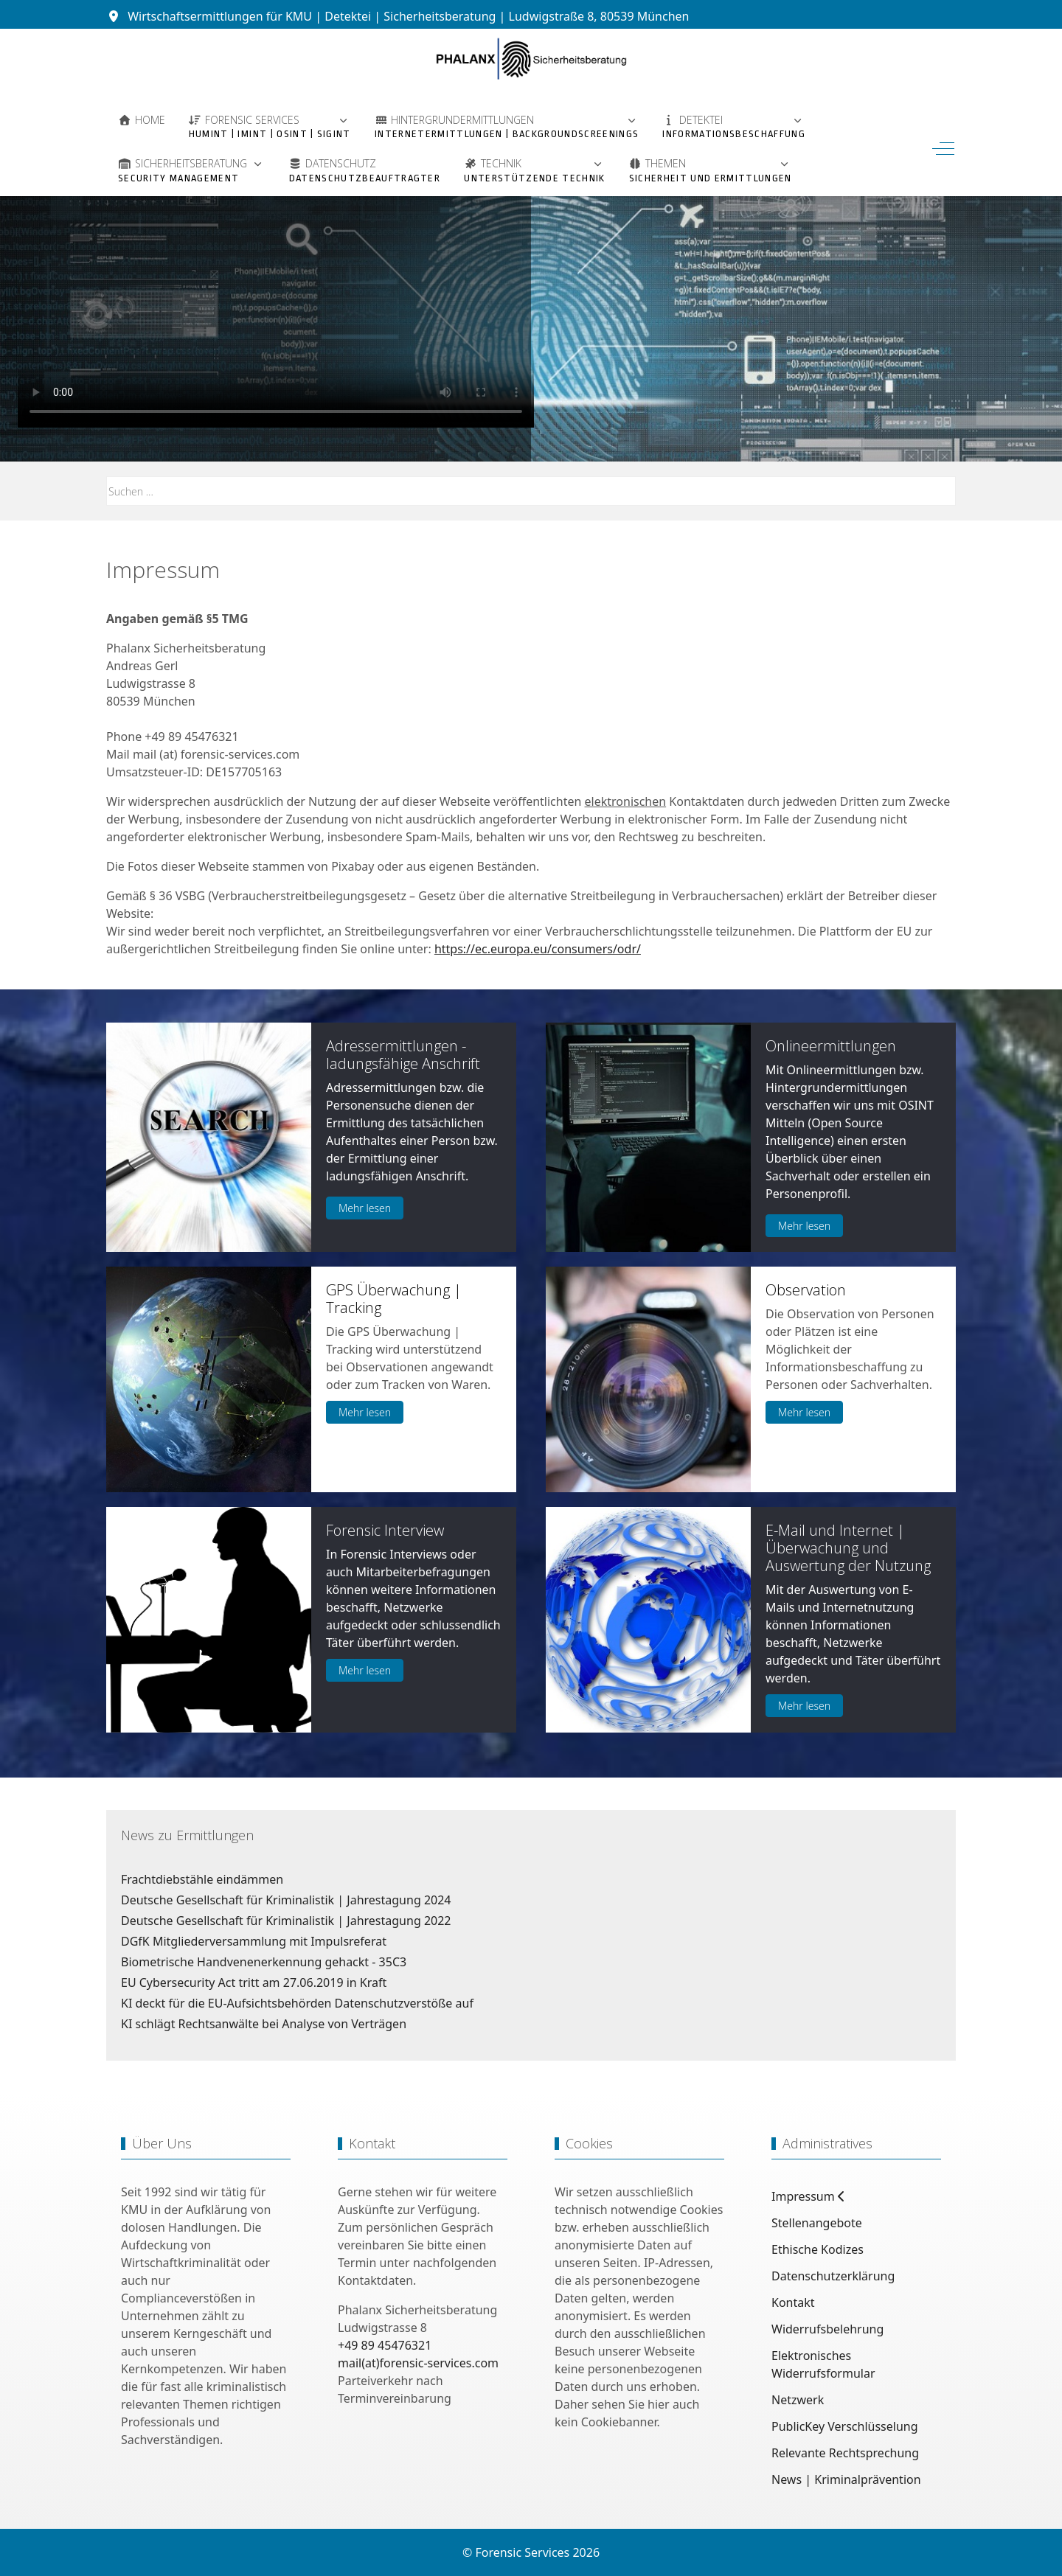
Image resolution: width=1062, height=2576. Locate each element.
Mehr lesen (365, 1208)
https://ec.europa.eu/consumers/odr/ (537, 949)
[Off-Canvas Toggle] (943, 148)
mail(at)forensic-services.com (418, 2363)
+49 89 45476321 (384, 2345)
